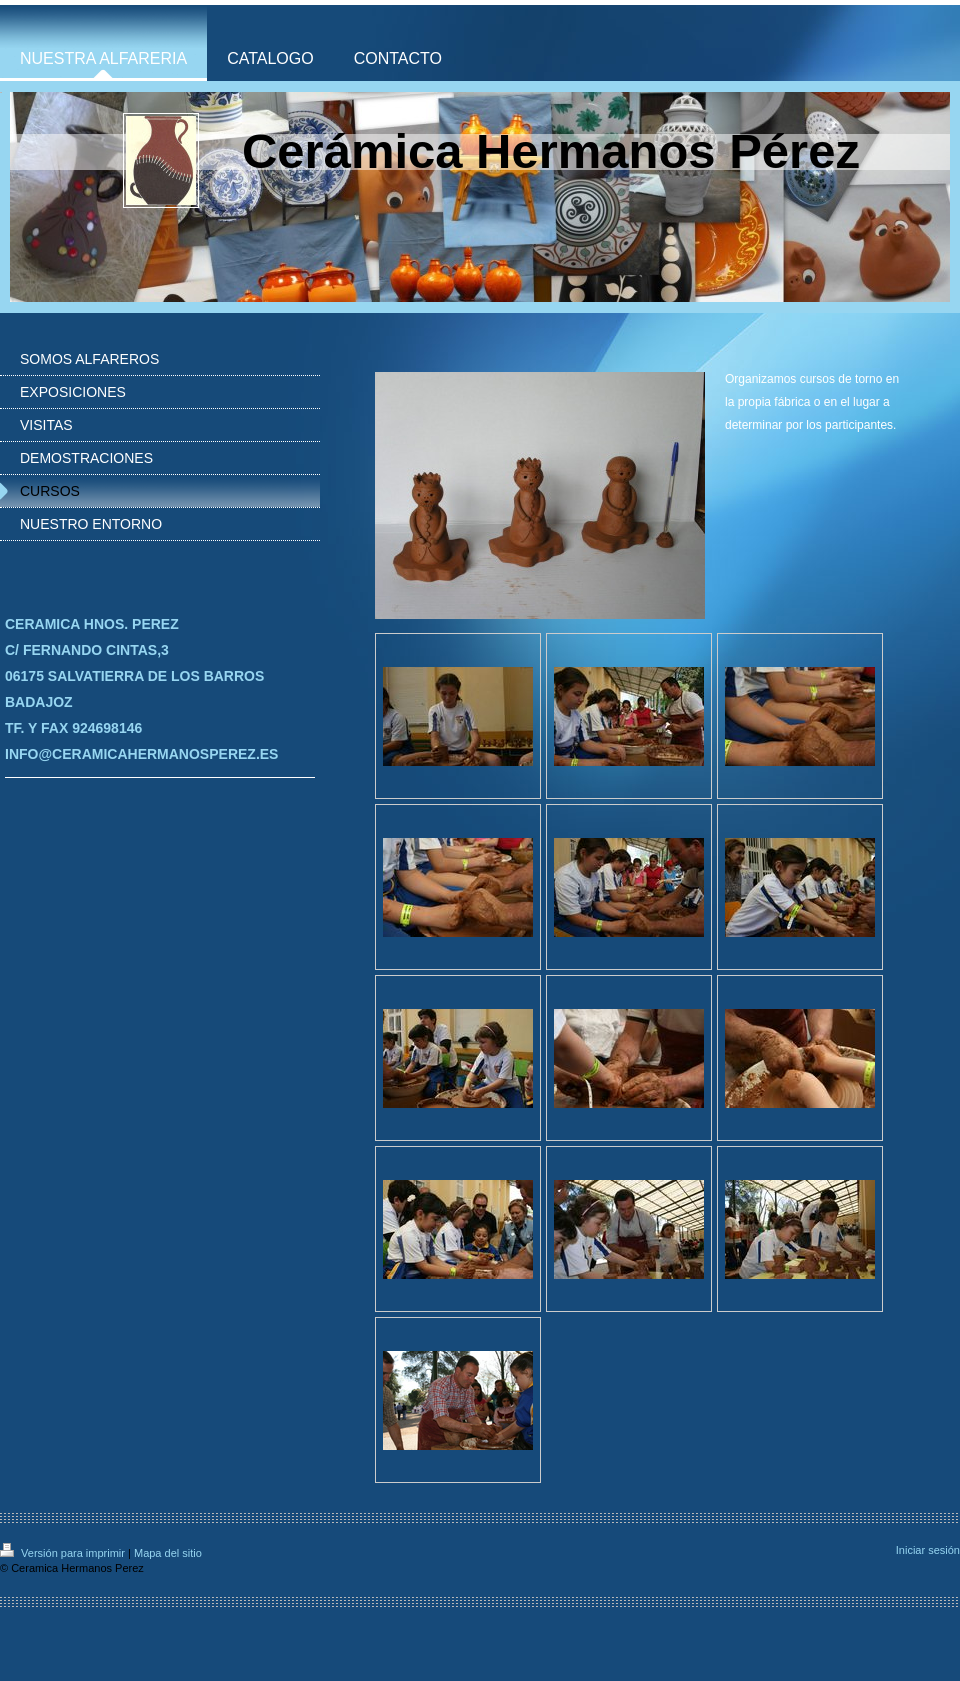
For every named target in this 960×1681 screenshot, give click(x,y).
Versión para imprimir (64, 1553)
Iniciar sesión (928, 1550)
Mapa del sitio (168, 1553)
